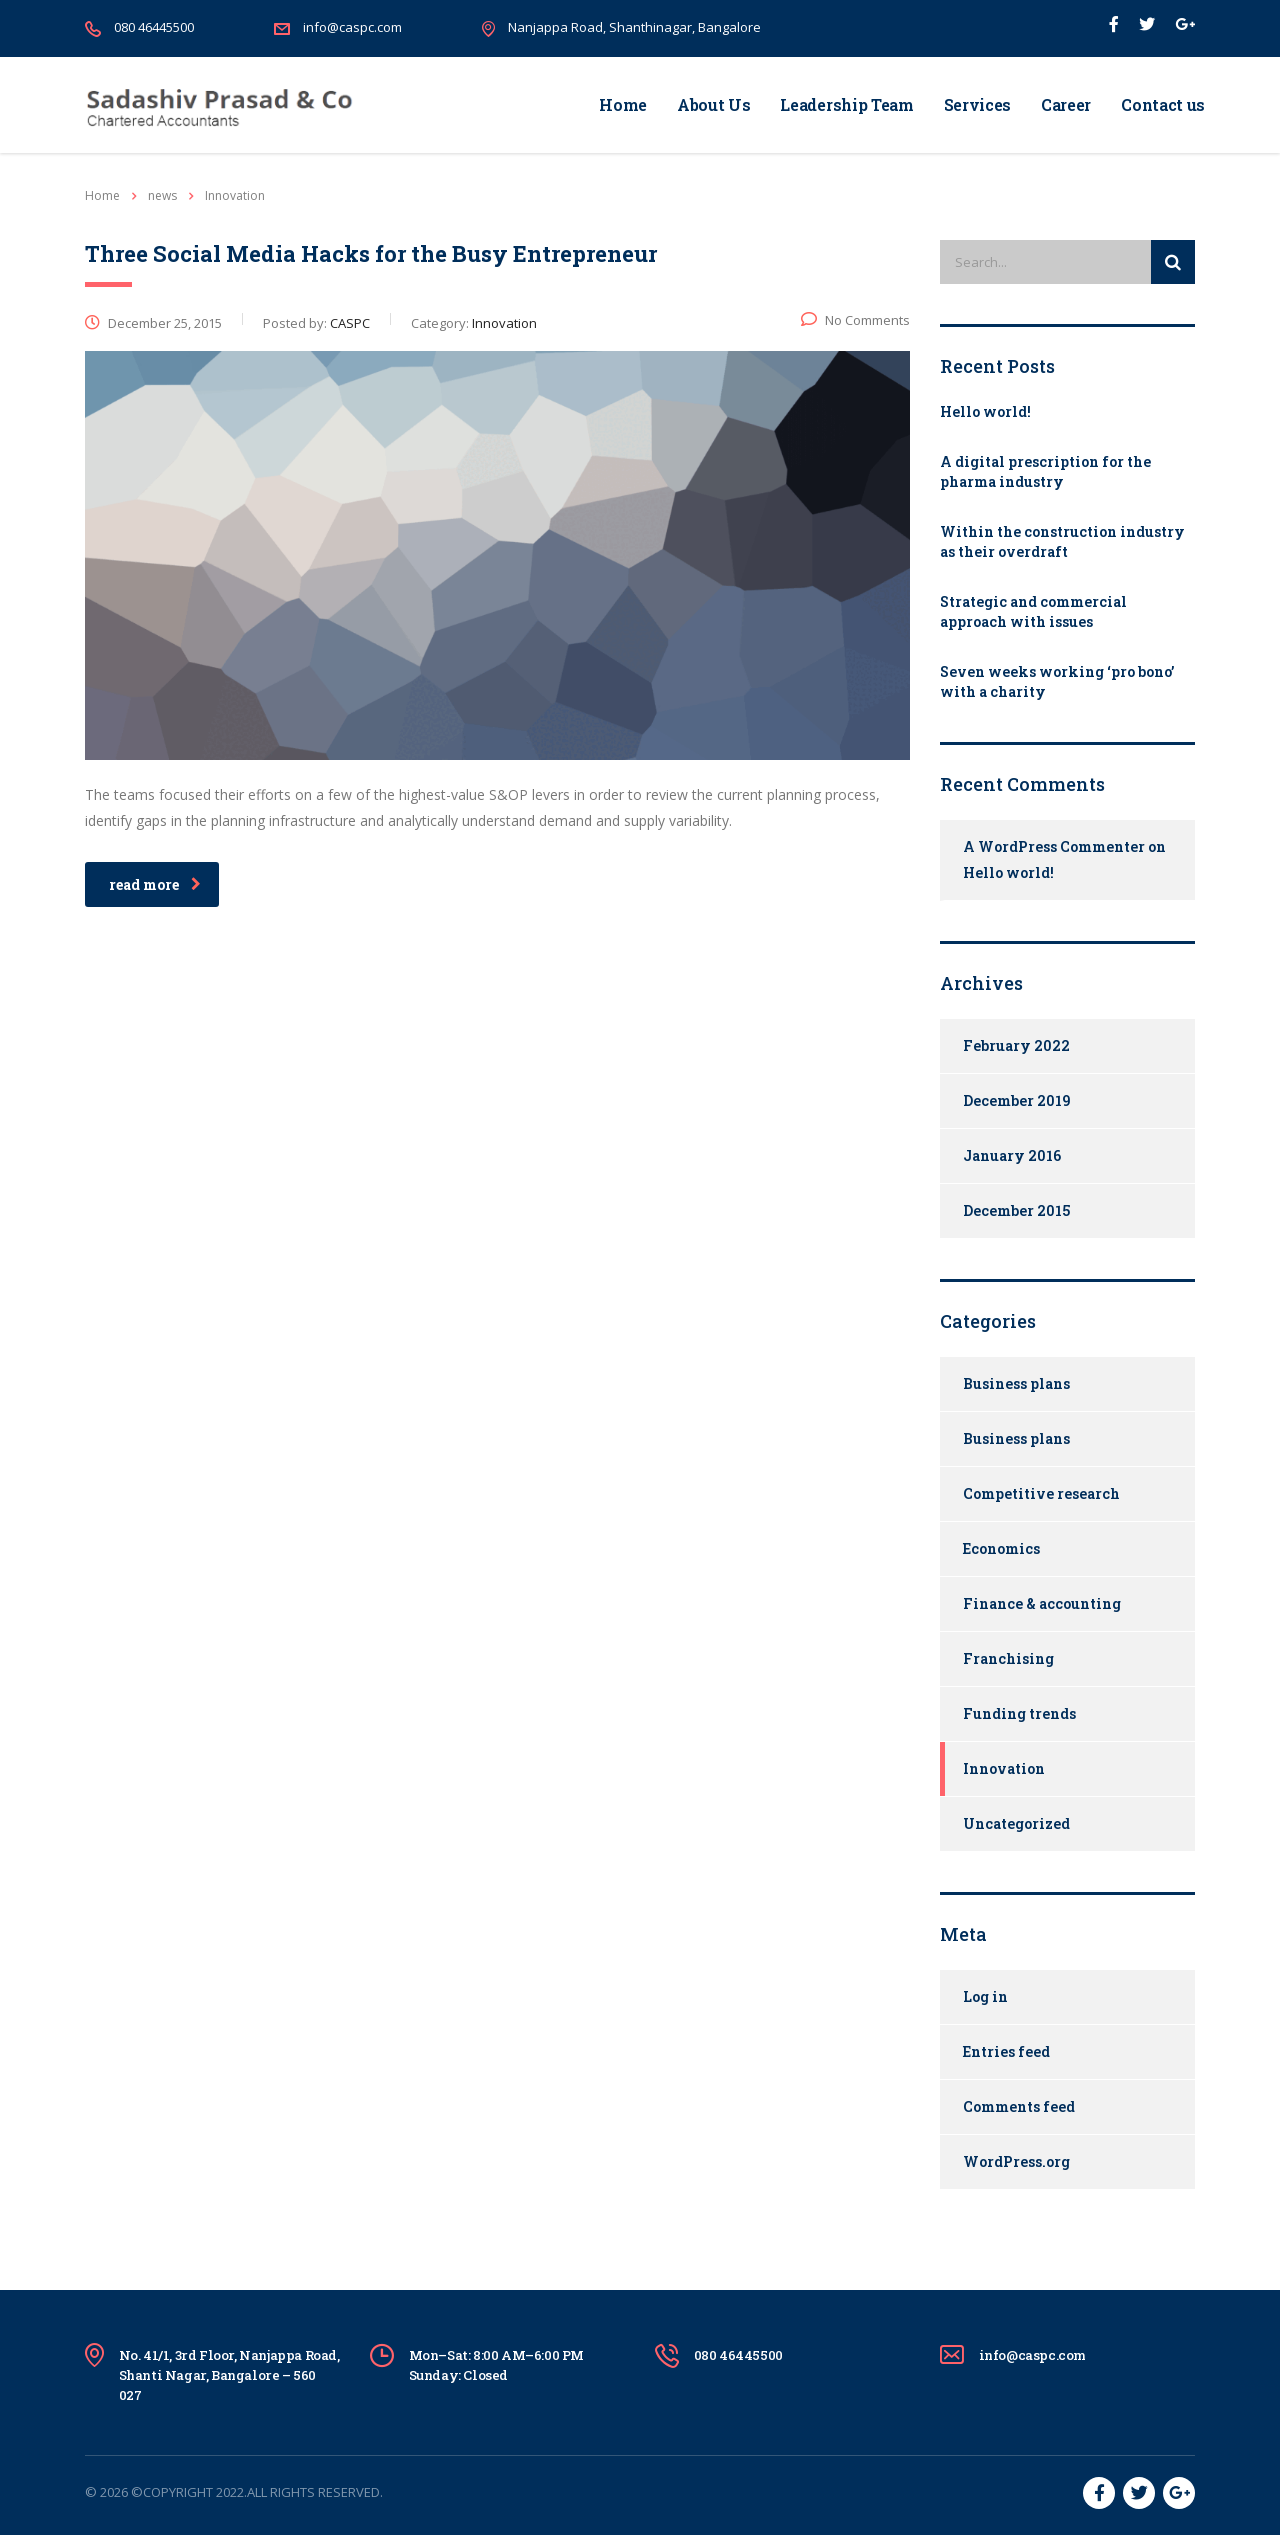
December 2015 (1016, 1210)
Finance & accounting (1042, 1603)
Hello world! (985, 411)
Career (1066, 104)
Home (623, 104)
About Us (713, 104)
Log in (985, 1996)
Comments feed (1019, 2106)
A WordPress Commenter (1054, 846)
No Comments (855, 320)
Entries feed (1006, 2051)
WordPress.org (1016, 2161)
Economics (1001, 1548)
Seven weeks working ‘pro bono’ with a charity (1057, 681)
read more (155, 884)
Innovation (1004, 1768)
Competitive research (1041, 1493)
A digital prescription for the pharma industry (1045, 471)
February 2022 (1016, 1045)
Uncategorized (1016, 1823)
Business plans (1016, 1383)
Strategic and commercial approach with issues (1033, 611)
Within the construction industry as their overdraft (1062, 541)
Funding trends (1019, 1713)
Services (977, 104)
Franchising (1008, 1658)
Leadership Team (846, 104)
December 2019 (1017, 1100)
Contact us (1163, 104)
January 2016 (1012, 1155)
